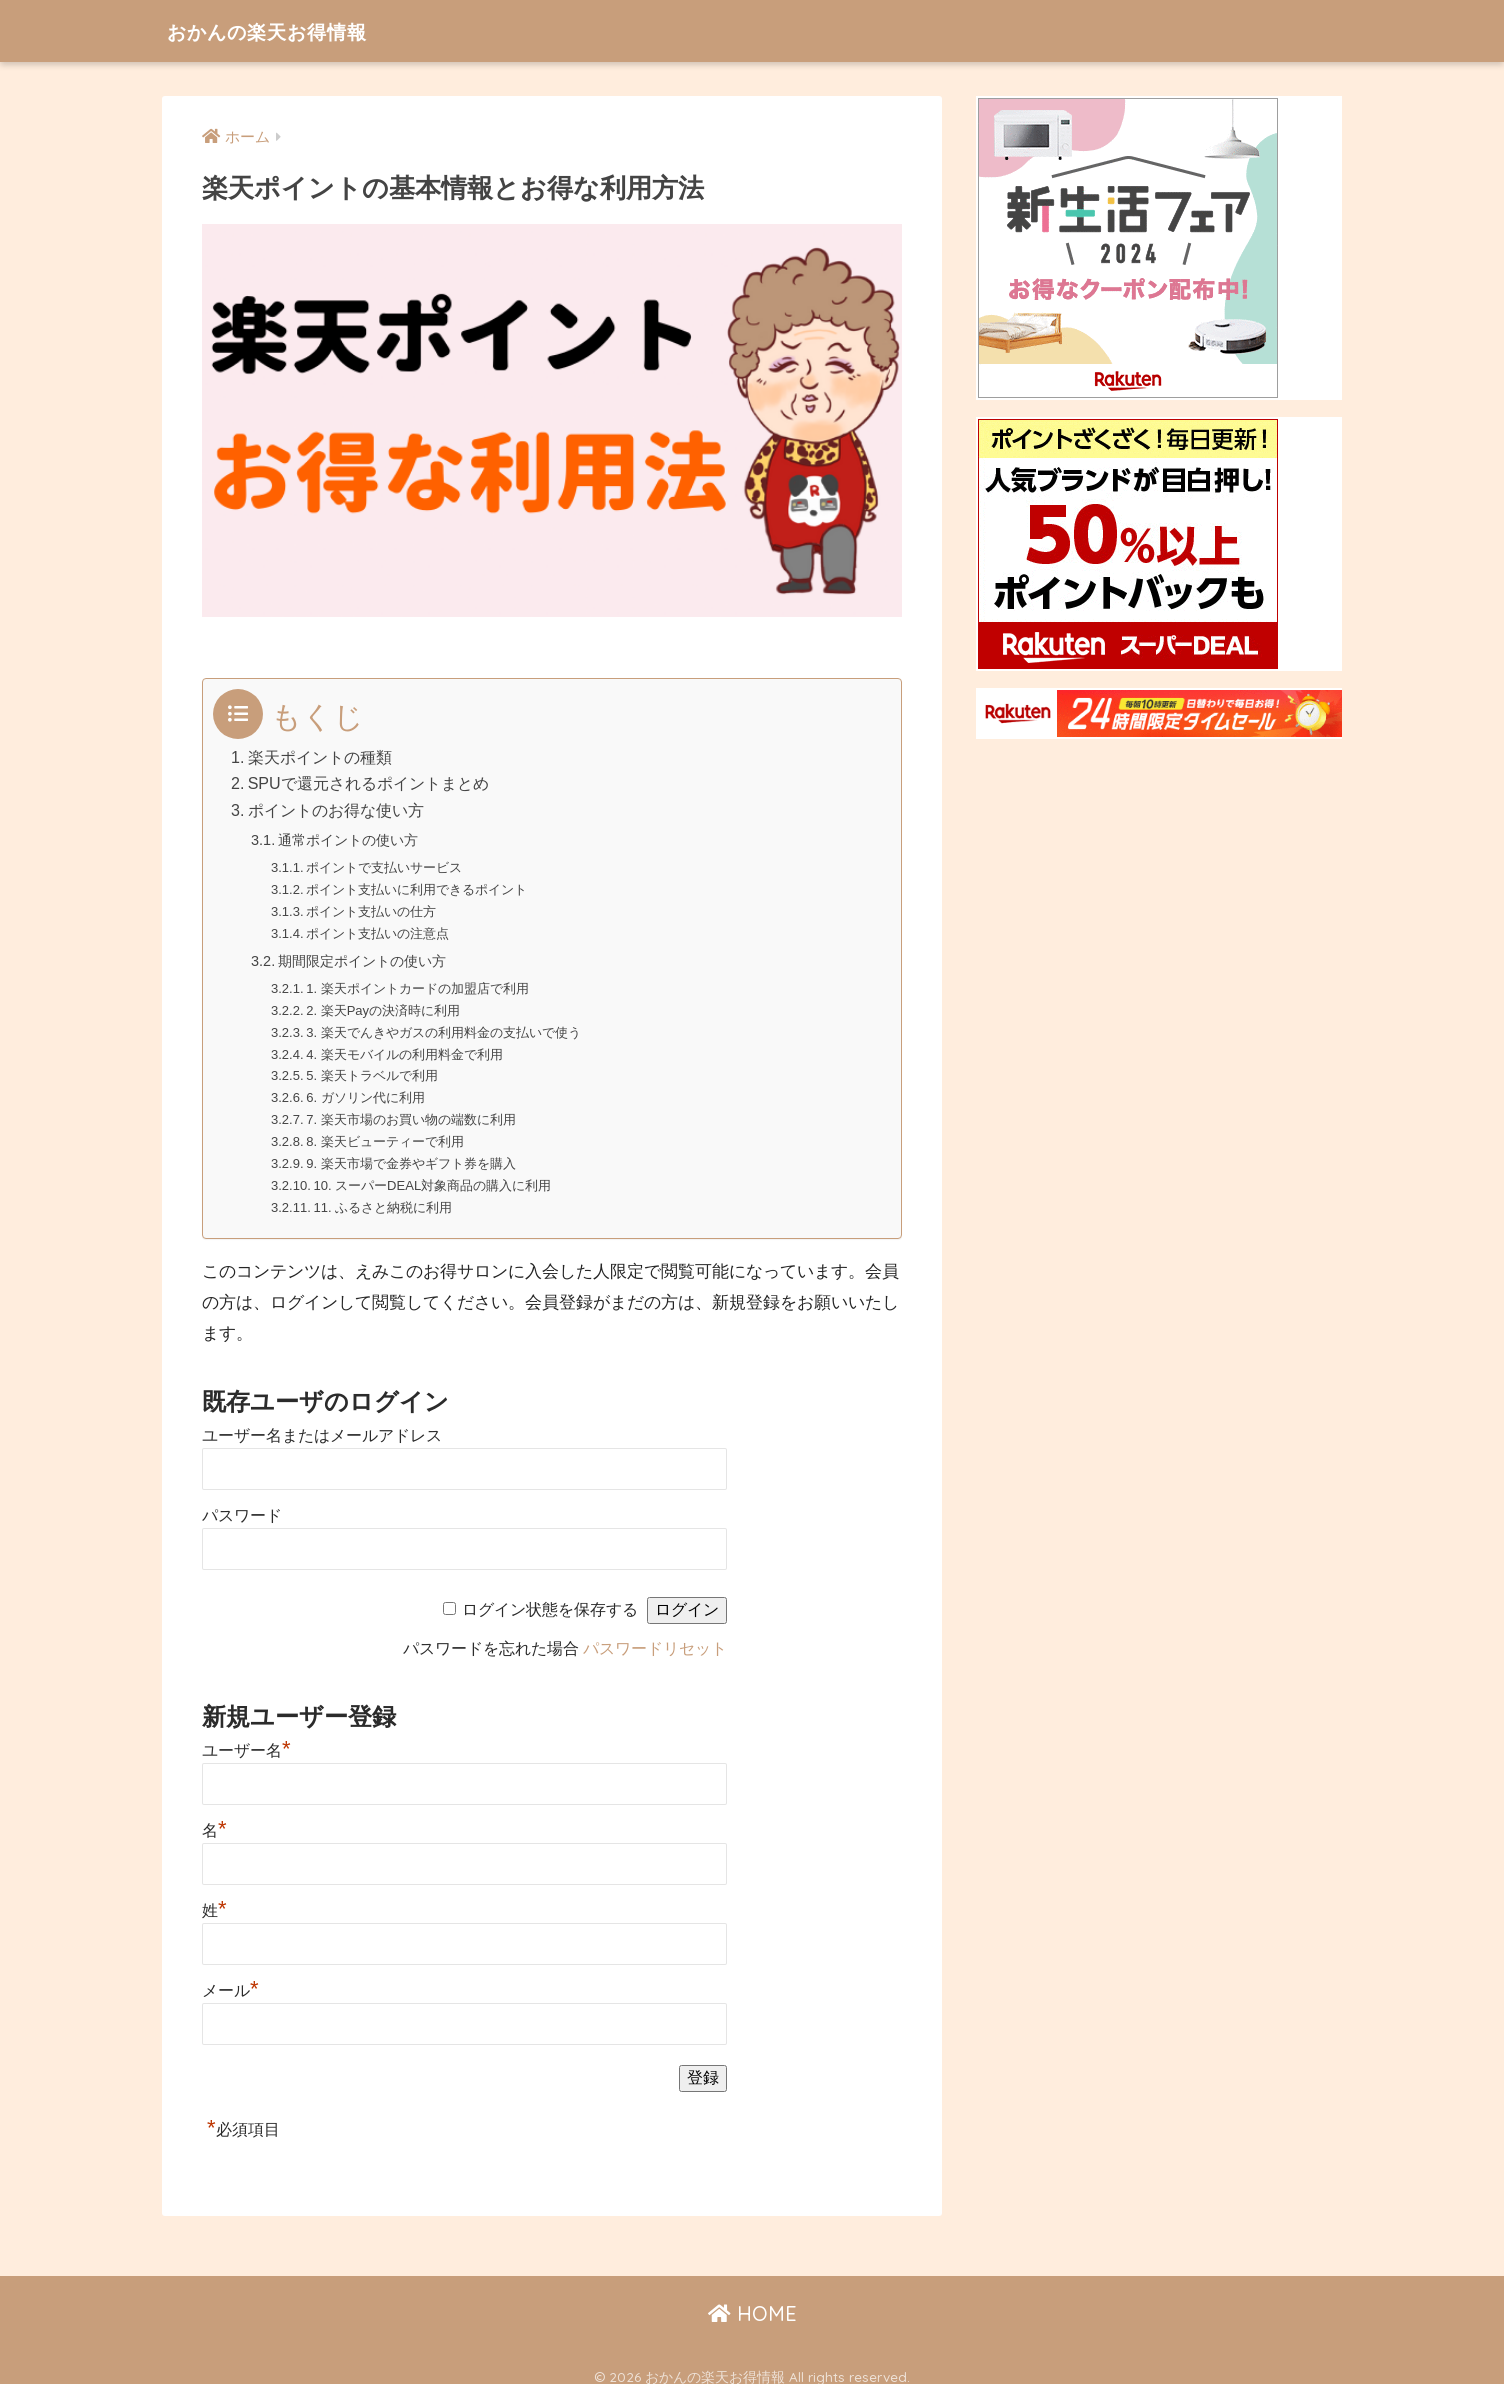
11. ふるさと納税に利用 (383, 1193)
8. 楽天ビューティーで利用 (386, 1130)
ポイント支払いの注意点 (378, 928)
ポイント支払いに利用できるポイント (417, 886)
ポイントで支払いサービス (385, 865)
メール (230, 1976)
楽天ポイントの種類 (320, 757)
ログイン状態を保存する (550, 1595)
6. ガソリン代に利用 (366, 1088)
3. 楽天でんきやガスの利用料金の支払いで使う (444, 1025)
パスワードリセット (655, 1634)
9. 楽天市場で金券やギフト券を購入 (412, 1151)
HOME (752, 2299)
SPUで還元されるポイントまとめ (368, 783)
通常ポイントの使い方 (353, 838)
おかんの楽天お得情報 (289, 30)
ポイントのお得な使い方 (336, 809)
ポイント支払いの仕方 (372, 907)
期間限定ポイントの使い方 (368, 955)
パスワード (242, 1501)
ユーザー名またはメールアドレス (322, 1421)
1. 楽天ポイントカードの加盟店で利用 (418, 983)
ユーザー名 (246, 1736)
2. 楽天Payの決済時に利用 (384, 1004)
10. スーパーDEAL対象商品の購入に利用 (433, 1172)
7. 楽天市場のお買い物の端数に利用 (412, 1109)
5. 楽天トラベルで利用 (373, 1067)
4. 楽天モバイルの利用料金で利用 (405, 1046)
